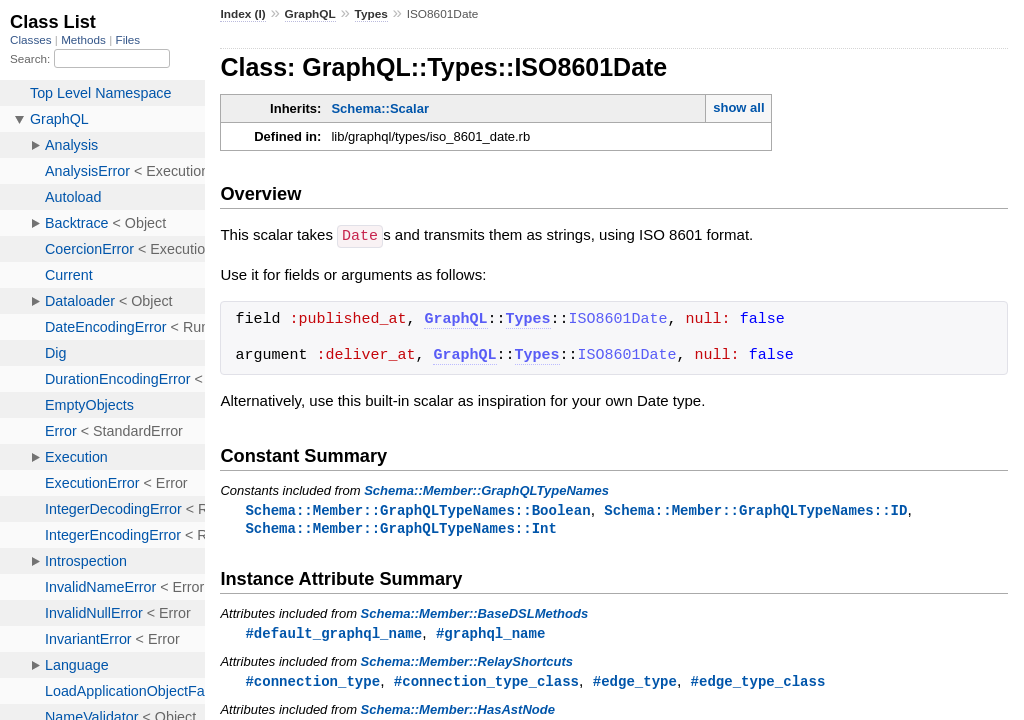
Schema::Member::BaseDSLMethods (475, 614)
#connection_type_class (486, 683)
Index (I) (242, 14)
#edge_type (635, 683)
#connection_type (312, 683)
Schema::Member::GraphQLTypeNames (486, 489)
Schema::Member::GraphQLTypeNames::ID (755, 509)
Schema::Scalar (380, 108)
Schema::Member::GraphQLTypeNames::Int (401, 528)
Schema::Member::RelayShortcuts (467, 663)
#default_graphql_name (333, 634)
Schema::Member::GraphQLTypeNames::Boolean (417, 509)
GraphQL (310, 14)
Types (371, 14)
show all (738, 107)
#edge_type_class (758, 683)
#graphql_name (490, 634)
